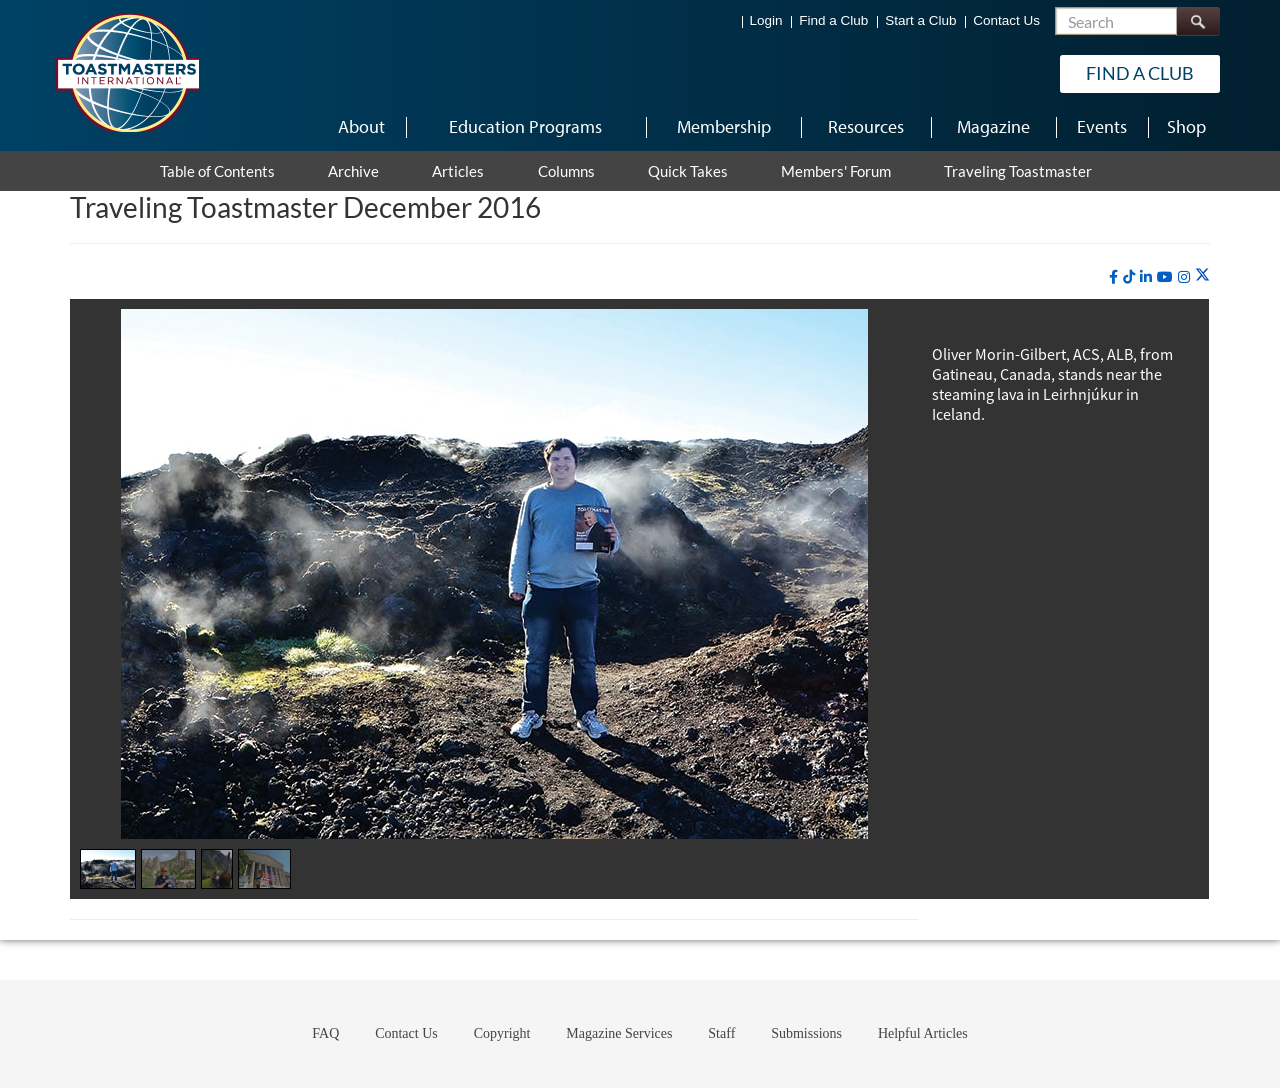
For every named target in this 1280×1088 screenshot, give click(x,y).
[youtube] (1165, 277)
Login (766, 20)
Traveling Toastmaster (1018, 171)
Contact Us (1006, 20)
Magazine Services (619, 1033)
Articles (458, 171)
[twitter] (1202, 276)
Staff (721, 1033)
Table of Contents (217, 171)
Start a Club (920, 20)
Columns (566, 171)
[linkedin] (1146, 277)
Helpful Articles (923, 1033)
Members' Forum (836, 171)
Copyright (502, 1033)
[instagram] (1184, 277)
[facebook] (1113, 277)
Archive (353, 171)
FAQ (325, 1033)
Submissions (806, 1033)
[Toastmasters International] (127, 72)
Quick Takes (688, 171)
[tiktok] (1129, 277)
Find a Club (833, 20)
